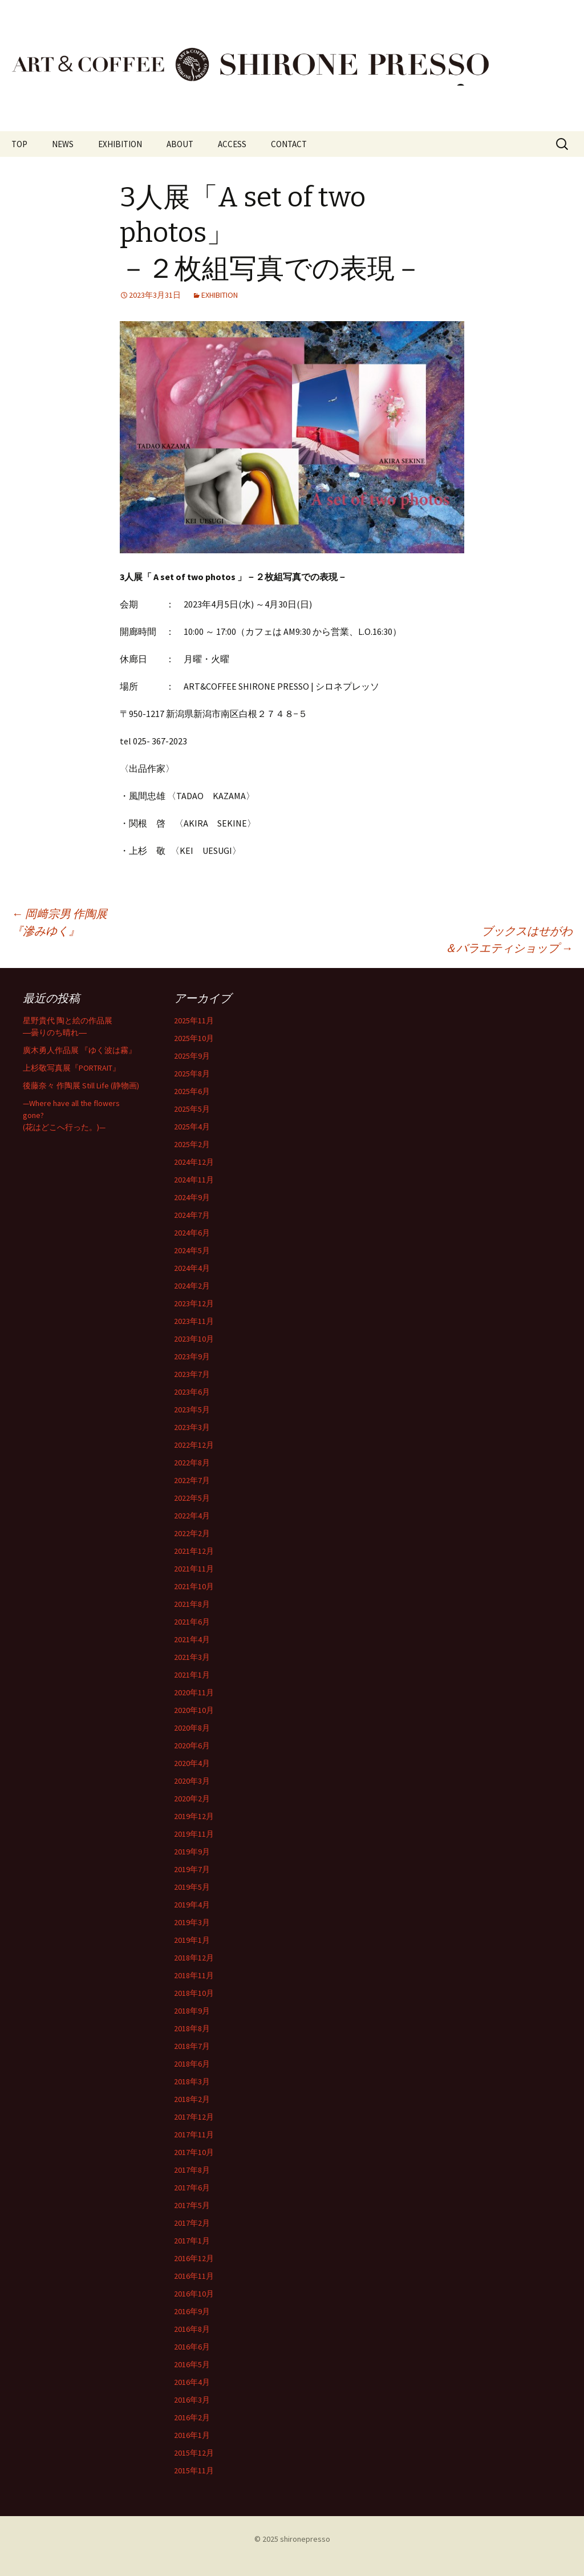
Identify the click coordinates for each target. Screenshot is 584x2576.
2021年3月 (192, 1657)
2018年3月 (192, 2081)
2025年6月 (192, 1091)
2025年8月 (192, 1073)
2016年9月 (192, 2311)
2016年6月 (192, 2347)
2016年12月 (194, 2258)
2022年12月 (194, 1445)
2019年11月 (194, 1834)
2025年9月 (192, 1056)
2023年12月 (194, 1303)
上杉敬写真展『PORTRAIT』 (71, 1068)
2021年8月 (192, 1604)
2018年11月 (194, 1975)
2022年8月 (192, 1462)
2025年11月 (194, 1020)
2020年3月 (192, 1781)
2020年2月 (192, 1798)
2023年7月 (192, 1374)
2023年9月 (192, 1356)
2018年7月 (192, 2046)
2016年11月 (194, 2276)
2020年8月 (192, 1728)
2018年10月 (194, 1993)
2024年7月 (192, 1215)
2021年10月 (194, 1586)
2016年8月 (192, 2329)
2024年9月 (192, 1197)
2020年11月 (194, 1692)
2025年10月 (194, 1038)
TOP (19, 144)
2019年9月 (192, 1851)
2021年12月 (194, 1551)
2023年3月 (192, 1427)
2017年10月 (194, 2152)
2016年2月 (192, 2417)
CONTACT (289, 144)
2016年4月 (192, 2382)
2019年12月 (194, 1816)
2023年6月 (192, 1392)
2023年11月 (194, 1321)
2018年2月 (192, 2099)
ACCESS (232, 144)
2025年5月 (192, 1109)
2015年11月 (194, 2470)
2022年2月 (192, 1533)
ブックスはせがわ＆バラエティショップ (509, 939)
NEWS (63, 144)
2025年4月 (192, 1126)
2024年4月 (192, 1268)
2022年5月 (192, 1498)
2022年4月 (192, 1515)
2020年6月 (192, 1745)
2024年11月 (194, 1179)
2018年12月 (194, 1958)
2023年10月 (194, 1339)
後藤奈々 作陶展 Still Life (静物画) (81, 1085)
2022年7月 (192, 1480)
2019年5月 (192, 1887)
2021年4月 (192, 1639)
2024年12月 (194, 1162)
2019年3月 (192, 1922)
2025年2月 (192, 1144)
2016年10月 (194, 2294)
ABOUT (180, 144)
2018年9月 (192, 2011)
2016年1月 (192, 2435)
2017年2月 (192, 2223)
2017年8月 (192, 2170)
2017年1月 (192, 2240)
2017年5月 (192, 2205)
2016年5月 (192, 2364)
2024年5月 (192, 1250)
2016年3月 (192, 2400)
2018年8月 (192, 2028)
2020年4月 (192, 1763)
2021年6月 (192, 1622)
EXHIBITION (120, 144)
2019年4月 (192, 1904)
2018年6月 (192, 2064)
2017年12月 (194, 2117)
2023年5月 (192, 1409)
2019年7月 (192, 1869)
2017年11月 (194, 2134)
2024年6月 (192, 1233)
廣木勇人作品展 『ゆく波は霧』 (79, 1050)
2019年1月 (192, 1940)
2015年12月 (194, 2453)
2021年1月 (192, 1675)
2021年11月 (194, 1569)
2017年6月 (192, 2187)
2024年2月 (192, 1286)
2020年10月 (194, 1710)
